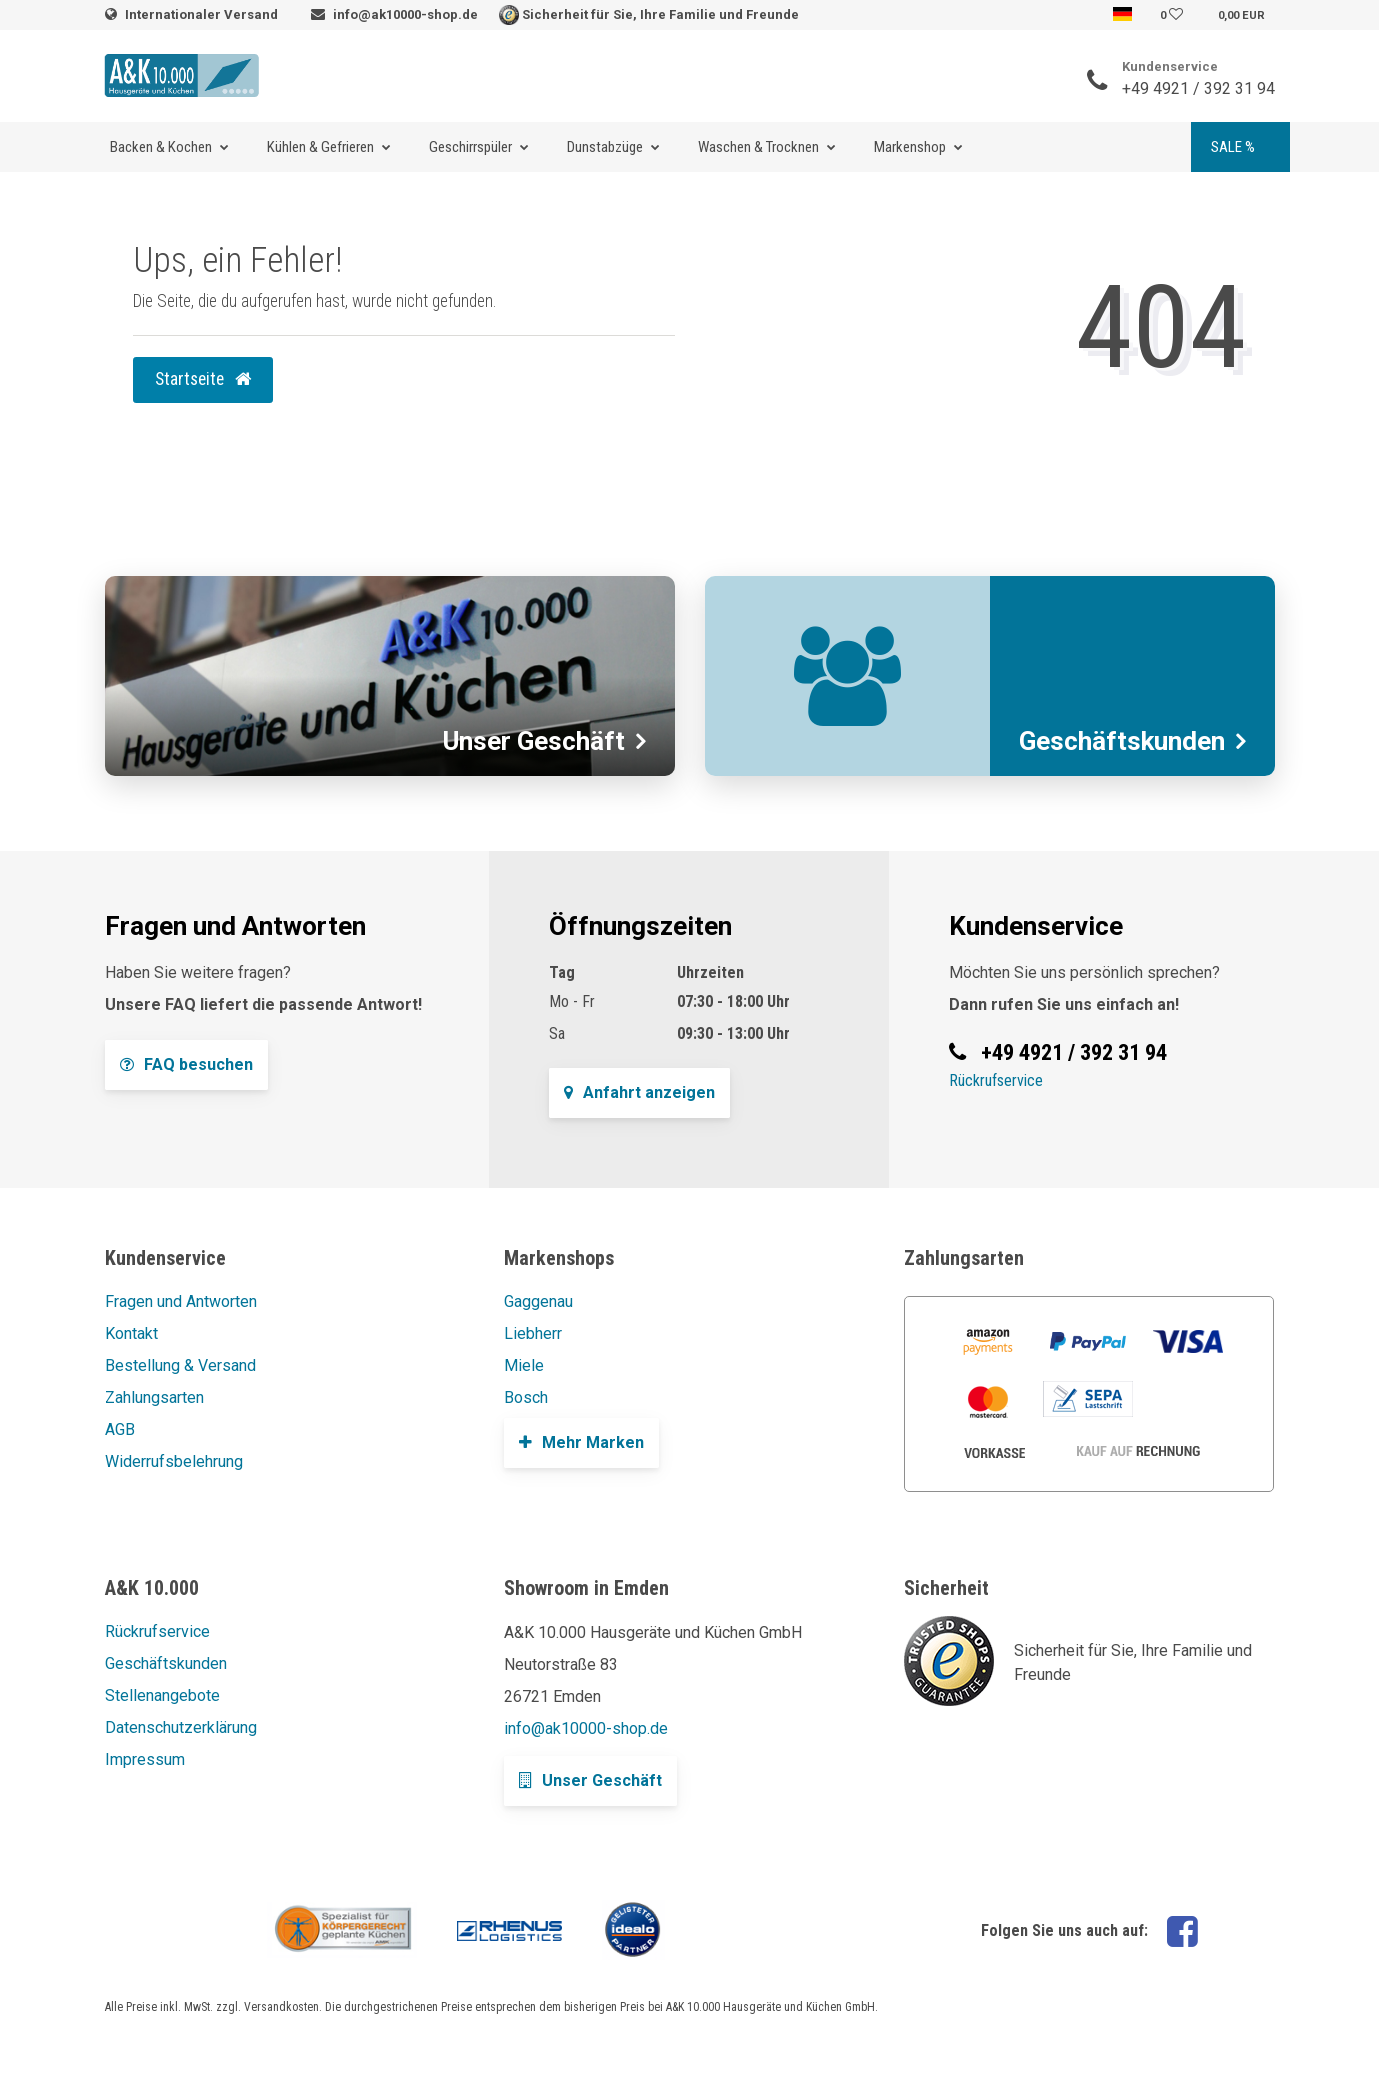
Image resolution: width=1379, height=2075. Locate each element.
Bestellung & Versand (180, 1365)
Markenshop (910, 147)
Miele (524, 1365)
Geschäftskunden (166, 1663)
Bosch (526, 1397)
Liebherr (533, 1333)
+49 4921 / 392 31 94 (1198, 88)
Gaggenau (538, 1301)
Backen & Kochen (161, 147)
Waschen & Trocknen (758, 147)
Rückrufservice (996, 1080)
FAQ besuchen (186, 1064)
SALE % (1233, 147)
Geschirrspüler (470, 147)
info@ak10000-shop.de (405, 14)
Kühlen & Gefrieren (320, 147)
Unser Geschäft (590, 1780)
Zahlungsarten (154, 1397)
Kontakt (131, 1333)
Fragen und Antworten (181, 1301)
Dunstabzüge (605, 147)
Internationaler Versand (203, 14)
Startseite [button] (203, 379)
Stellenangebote (162, 1695)
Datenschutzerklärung (181, 1727)
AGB (120, 1429)
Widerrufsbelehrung (174, 1461)
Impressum (145, 1759)
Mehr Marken (581, 1442)
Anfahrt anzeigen (639, 1092)
